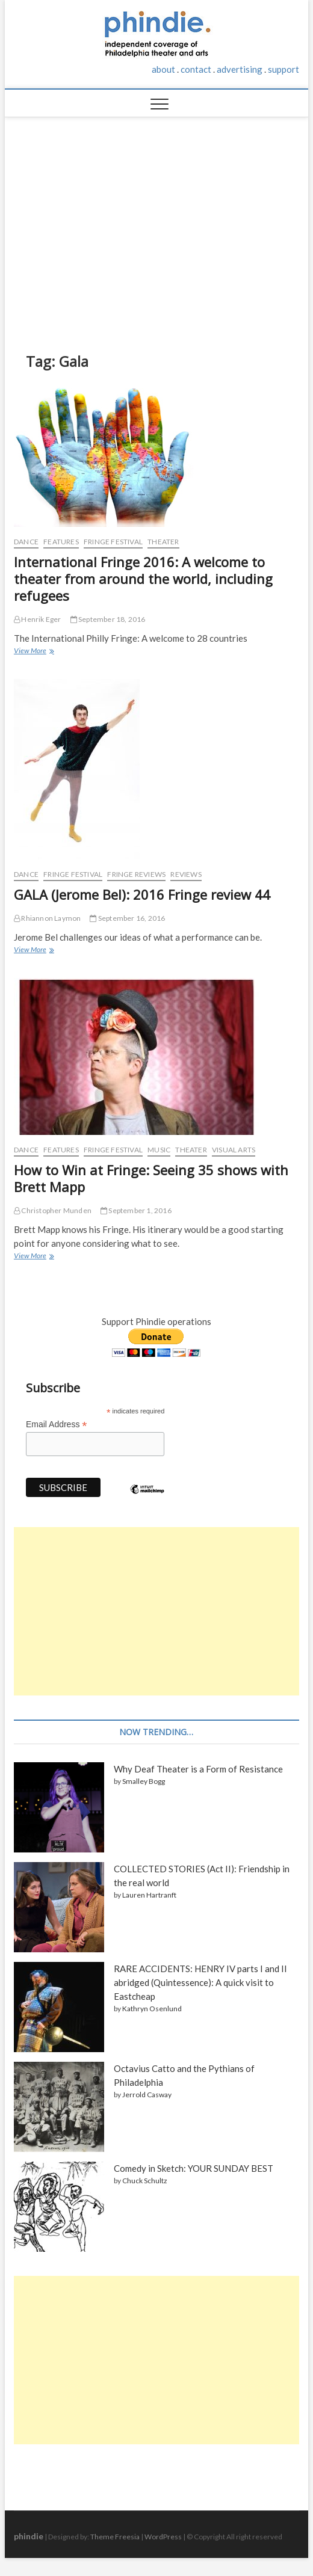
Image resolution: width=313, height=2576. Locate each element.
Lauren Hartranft (149, 1894)
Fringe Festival (113, 541)
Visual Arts (233, 1149)
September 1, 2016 (136, 1210)
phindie (28, 2536)
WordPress (163, 2536)
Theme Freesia (115, 2536)
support (283, 69)
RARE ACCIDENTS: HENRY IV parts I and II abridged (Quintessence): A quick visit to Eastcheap (200, 1982)
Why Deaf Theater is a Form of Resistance (198, 1768)
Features (61, 541)
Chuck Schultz (144, 2180)
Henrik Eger (37, 619)
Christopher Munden (52, 1210)
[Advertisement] (156, 225)
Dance (26, 541)
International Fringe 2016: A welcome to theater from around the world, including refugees (143, 578)
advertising (239, 69)
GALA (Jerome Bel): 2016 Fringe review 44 (142, 894)
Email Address (56, 1424)
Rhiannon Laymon (47, 918)
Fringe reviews (136, 874)
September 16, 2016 (127, 918)
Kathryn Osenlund (152, 2008)
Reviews (185, 874)
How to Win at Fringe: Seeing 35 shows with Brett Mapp (151, 1178)
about (163, 69)
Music (158, 1149)
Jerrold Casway (147, 2094)
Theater (163, 541)
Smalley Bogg (143, 1781)
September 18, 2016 (108, 619)
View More (33, 651)
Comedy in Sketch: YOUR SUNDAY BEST (193, 2168)
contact (196, 69)
